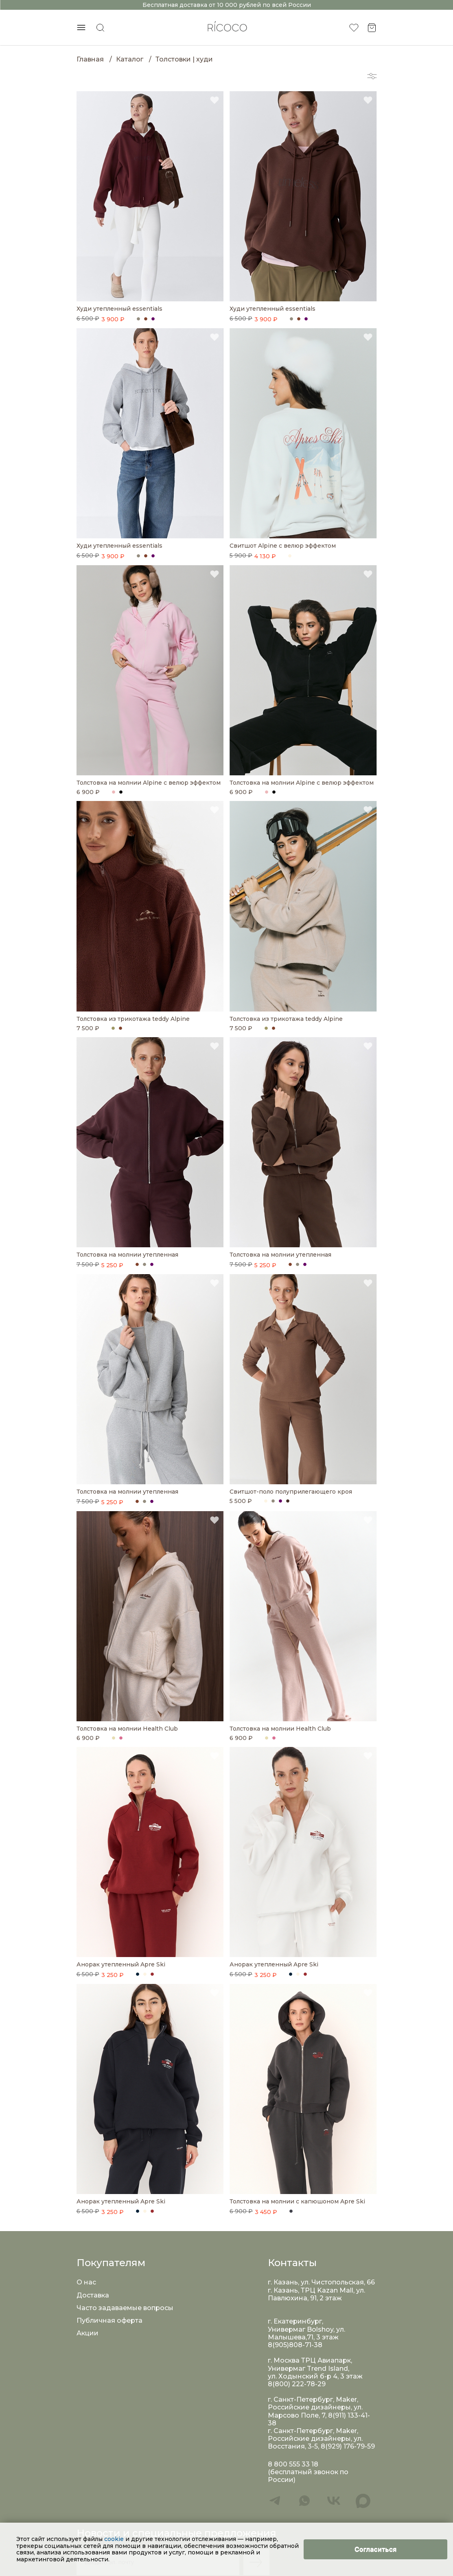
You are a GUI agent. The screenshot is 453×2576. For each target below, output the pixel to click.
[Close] (375, 2549)
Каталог (129, 59)
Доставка (93, 2295)
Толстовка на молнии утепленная (127, 1254)
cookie (114, 2539)
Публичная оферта (109, 2320)
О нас (86, 2282)
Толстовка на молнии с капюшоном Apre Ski (297, 2201)
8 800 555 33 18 (293, 2464)
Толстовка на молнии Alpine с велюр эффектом (149, 782)
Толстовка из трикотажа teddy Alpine (133, 1019)
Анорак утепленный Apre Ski (121, 1964)
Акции (87, 2333)
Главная (90, 59)
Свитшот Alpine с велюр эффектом (283, 545)
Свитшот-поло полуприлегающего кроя (291, 1491)
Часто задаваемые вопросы (125, 2308)
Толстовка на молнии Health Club (127, 1728)
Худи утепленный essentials (119, 308)
